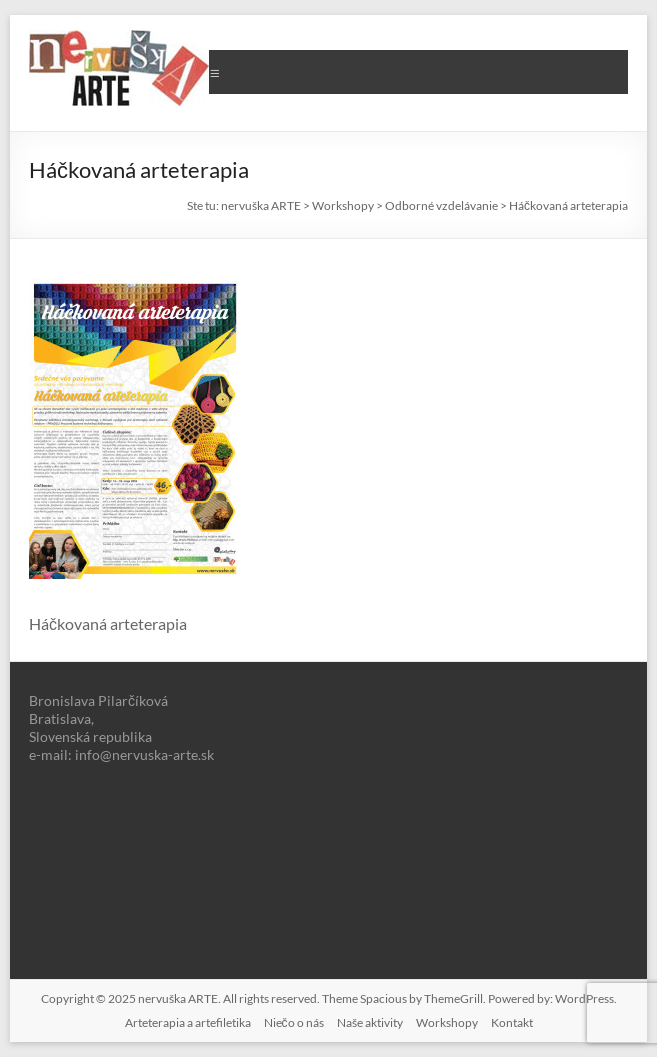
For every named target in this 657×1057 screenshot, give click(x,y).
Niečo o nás (294, 1022)
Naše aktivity (370, 1022)
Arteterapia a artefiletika (188, 1022)
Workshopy (447, 1022)
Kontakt (512, 1022)
